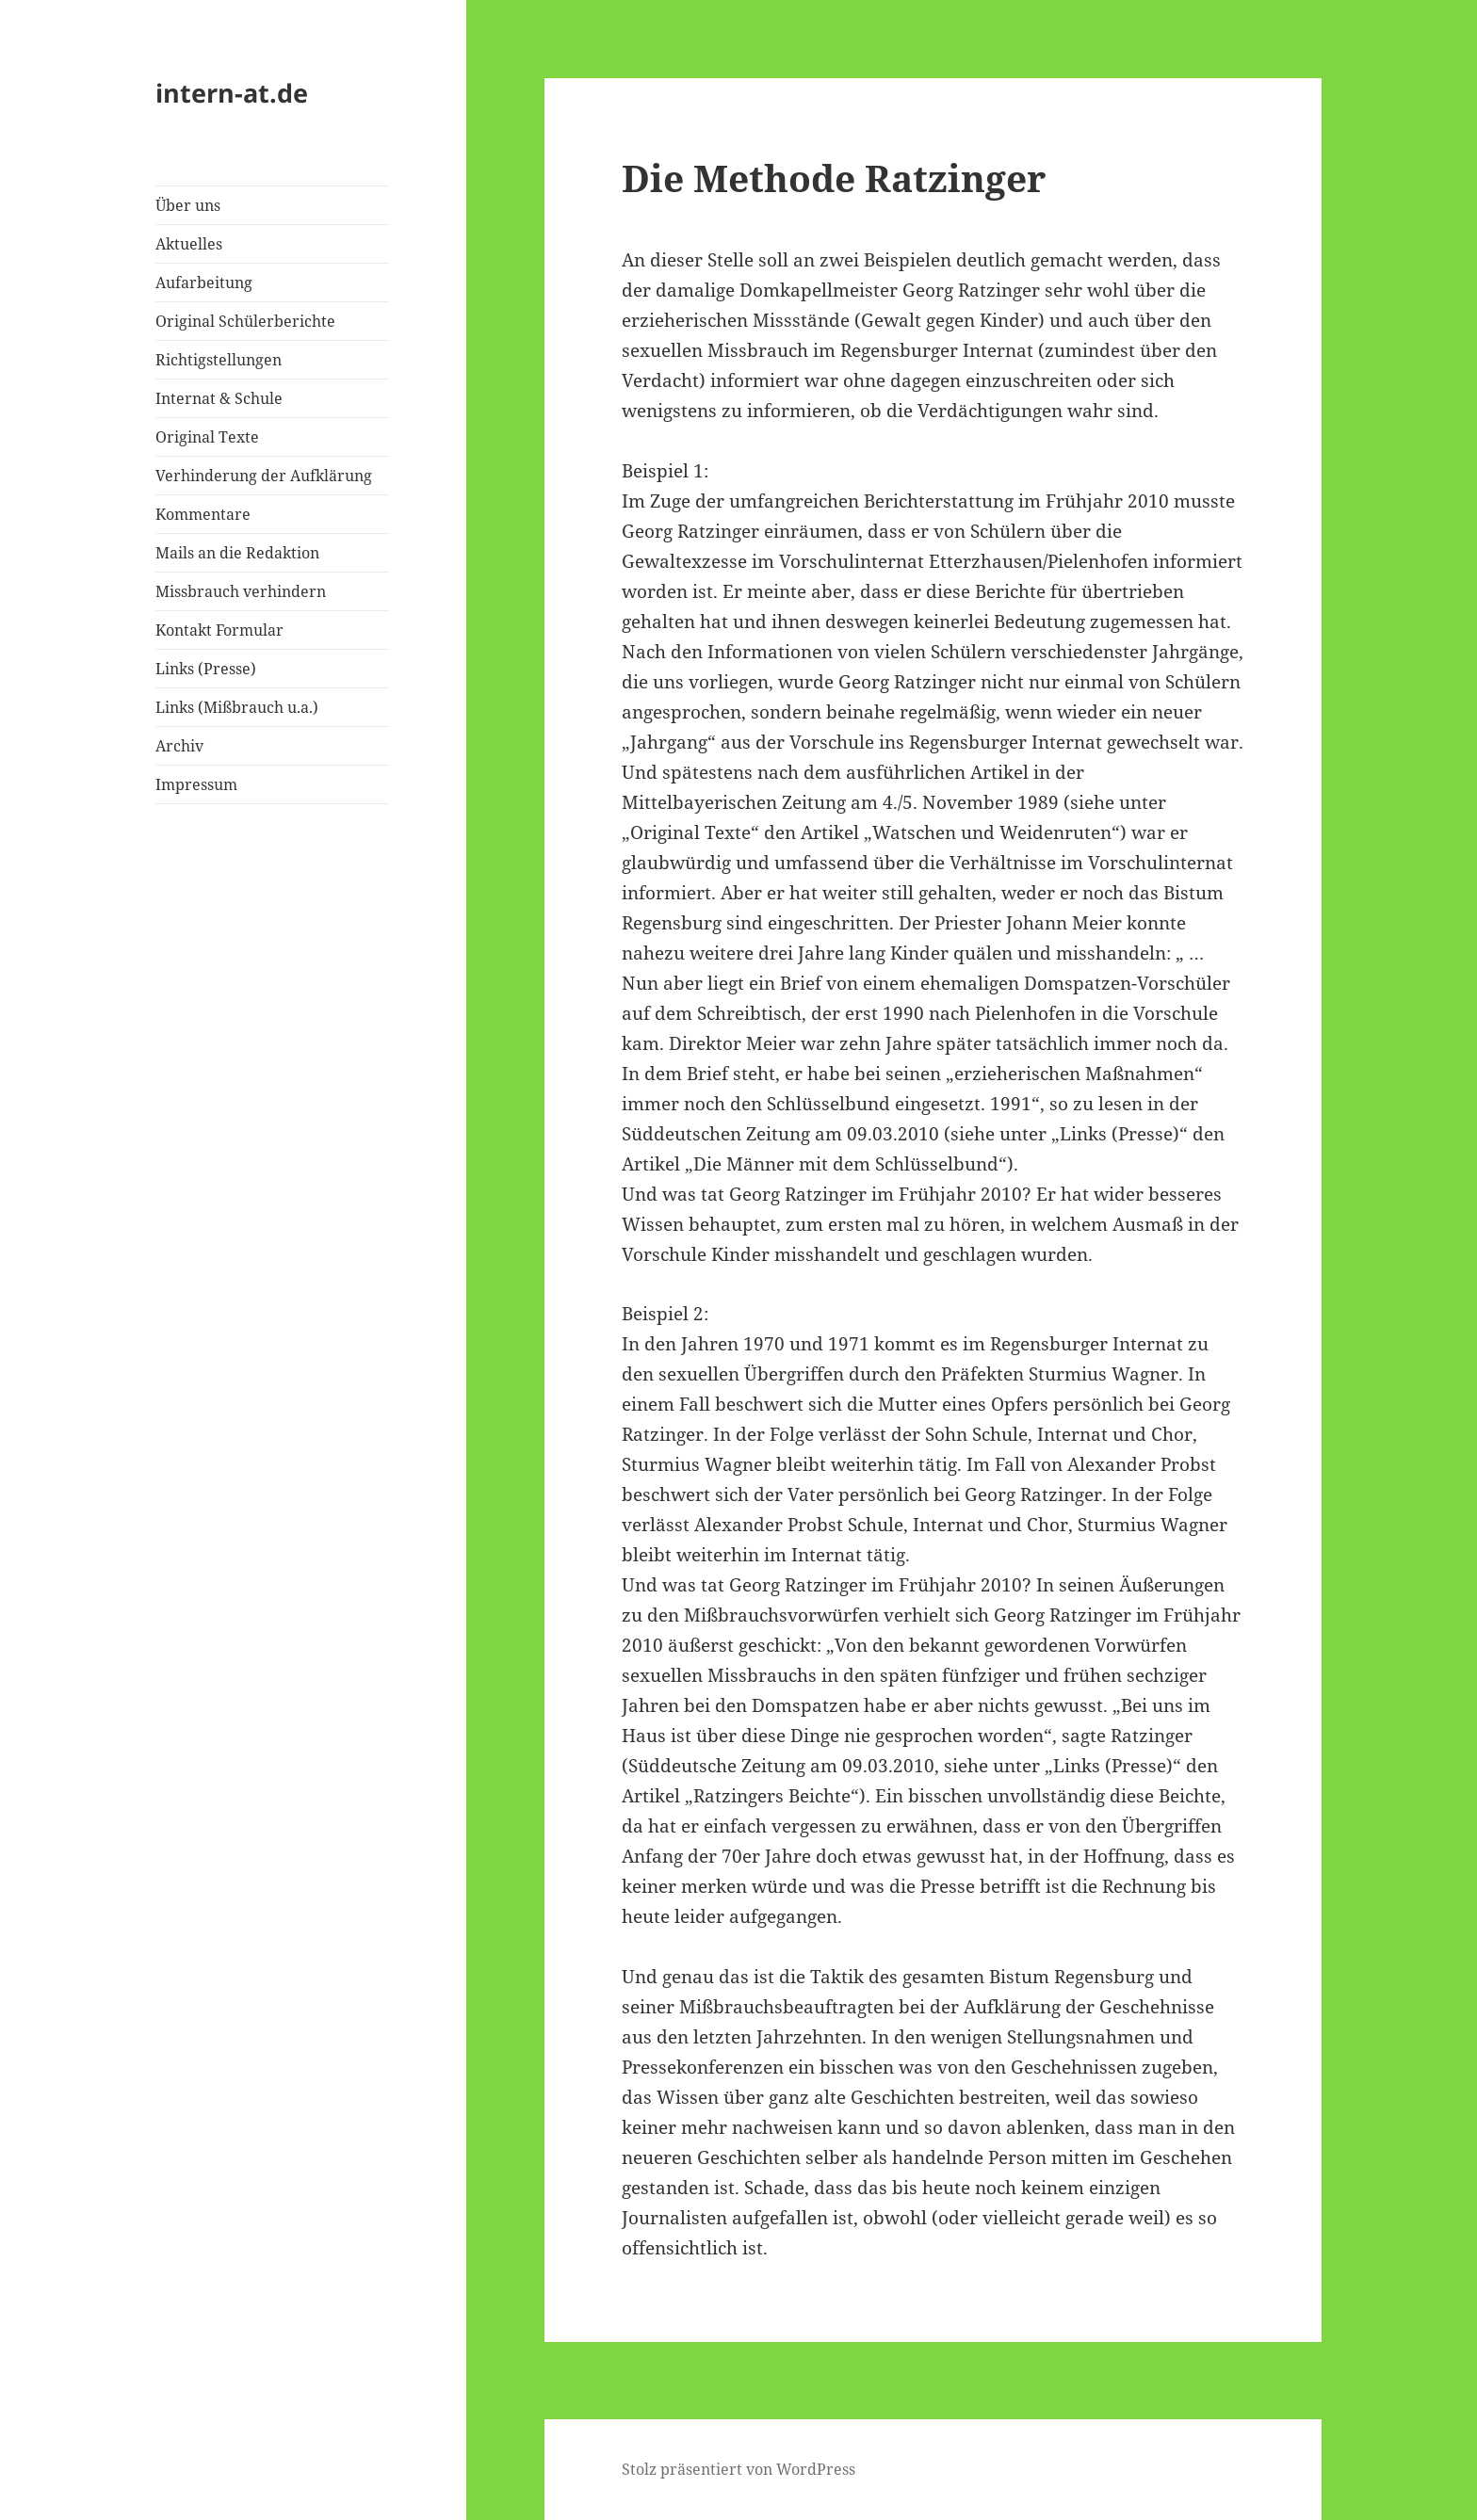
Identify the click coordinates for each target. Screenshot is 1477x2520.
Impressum (196, 784)
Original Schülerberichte (245, 321)
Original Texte (207, 437)
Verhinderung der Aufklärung (263, 475)
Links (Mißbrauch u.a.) (236, 707)
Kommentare (203, 514)
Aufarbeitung (203, 282)
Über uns (187, 205)
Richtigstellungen (218, 359)
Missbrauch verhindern (240, 591)
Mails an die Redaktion (237, 552)
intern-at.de (231, 92)
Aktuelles (188, 244)
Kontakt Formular (219, 630)
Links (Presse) (205, 668)
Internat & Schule (219, 398)
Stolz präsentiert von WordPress (738, 2469)
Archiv (179, 745)
